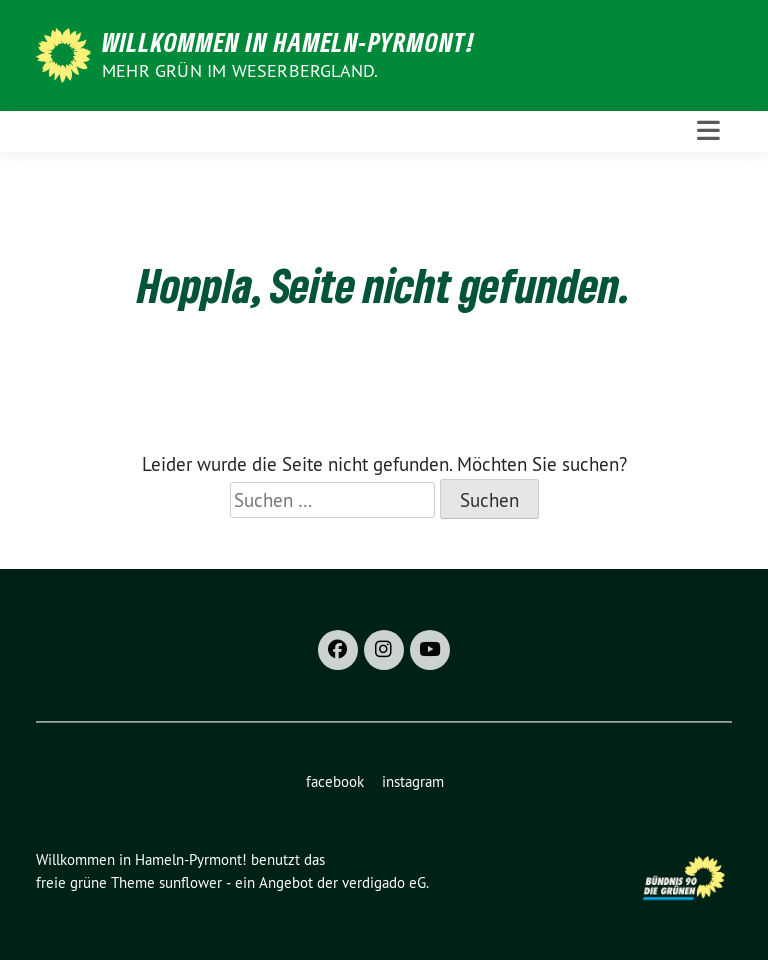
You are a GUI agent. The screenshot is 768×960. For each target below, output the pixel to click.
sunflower (190, 882)
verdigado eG (384, 882)
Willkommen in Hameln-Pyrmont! (288, 42)
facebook (335, 781)
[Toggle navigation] (708, 131)
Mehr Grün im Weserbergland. (240, 70)
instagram (413, 781)
